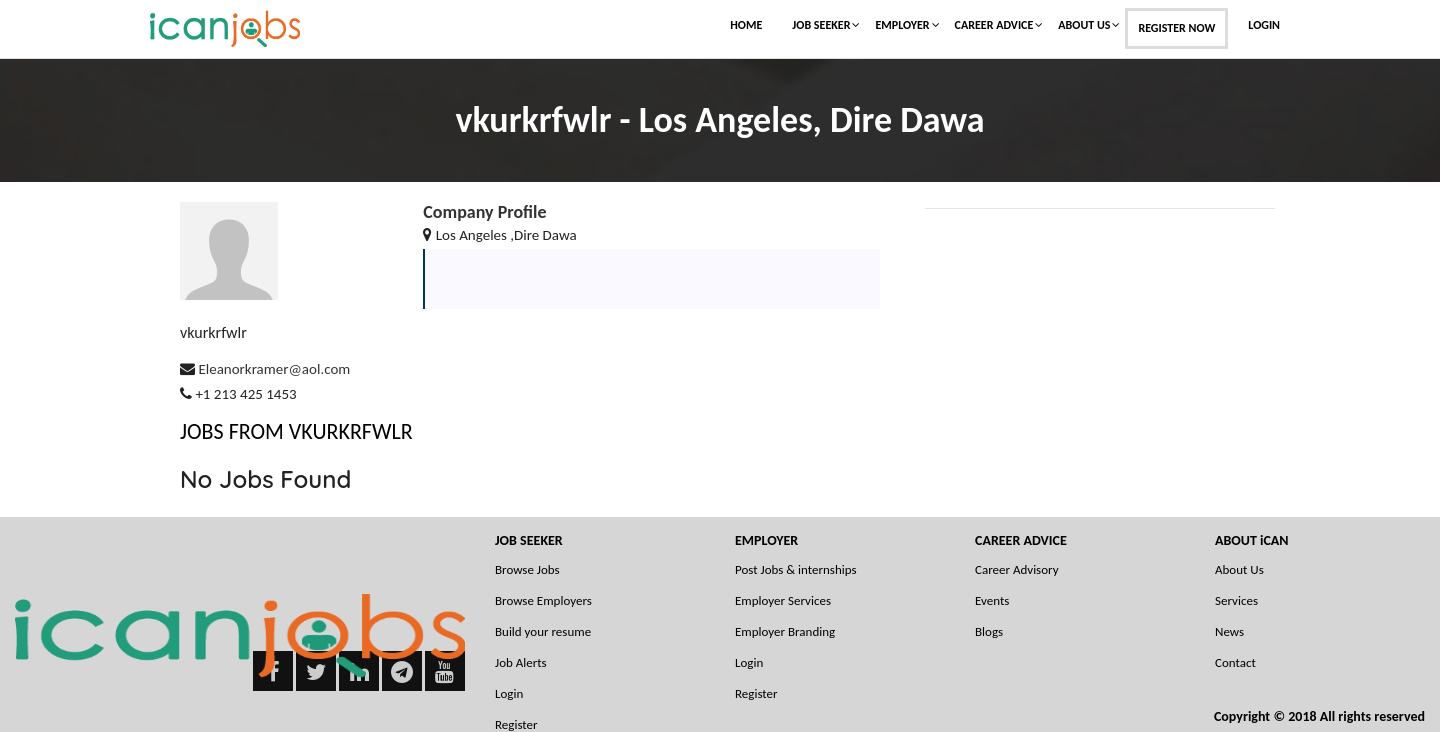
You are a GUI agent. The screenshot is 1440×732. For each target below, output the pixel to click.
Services (1236, 600)
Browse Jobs (527, 569)
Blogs (989, 631)
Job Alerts (521, 662)
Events (992, 600)
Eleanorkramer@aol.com (274, 369)
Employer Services (783, 600)
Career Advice (994, 25)
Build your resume (543, 631)
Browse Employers (543, 600)
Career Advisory (1017, 569)
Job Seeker (821, 25)
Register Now (1176, 28)
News (1229, 631)
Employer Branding (785, 631)
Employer (902, 25)
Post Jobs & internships (796, 569)
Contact (1235, 662)
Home (746, 25)
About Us (1084, 25)
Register (756, 693)
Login (1264, 25)
